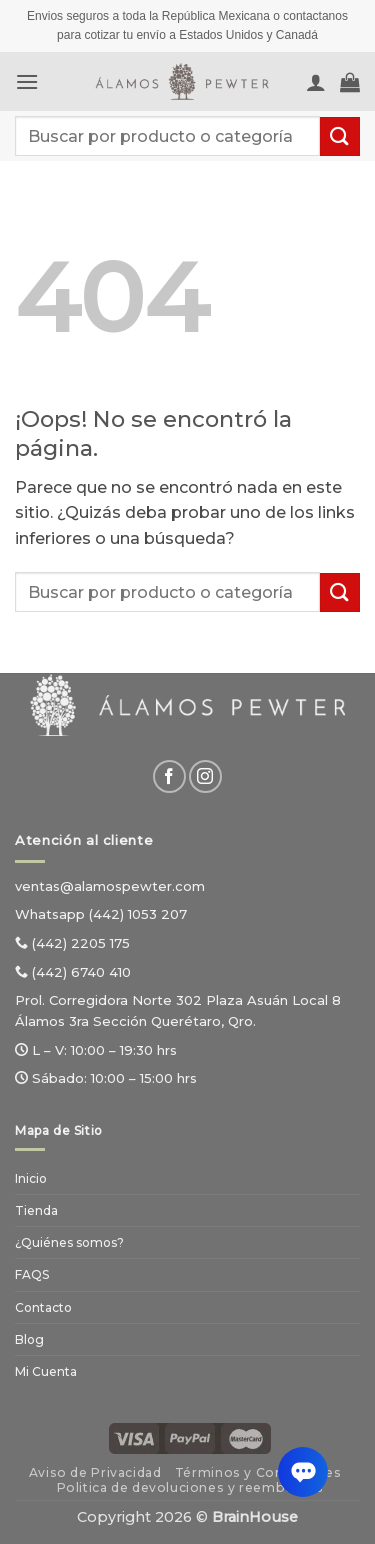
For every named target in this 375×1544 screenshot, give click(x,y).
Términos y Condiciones (258, 1472)
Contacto (43, 1307)
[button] (27, 81)
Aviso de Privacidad (95, 1472)
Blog (29, 1339)
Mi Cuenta (46, 1371)
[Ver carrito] (350, 82)
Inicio (31, 1178)
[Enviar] (340, 136)
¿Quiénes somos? (69, 1242)
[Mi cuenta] (316, 82)
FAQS (32, 1274)
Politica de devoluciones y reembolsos (190, 1487)
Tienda (36, 1210)
